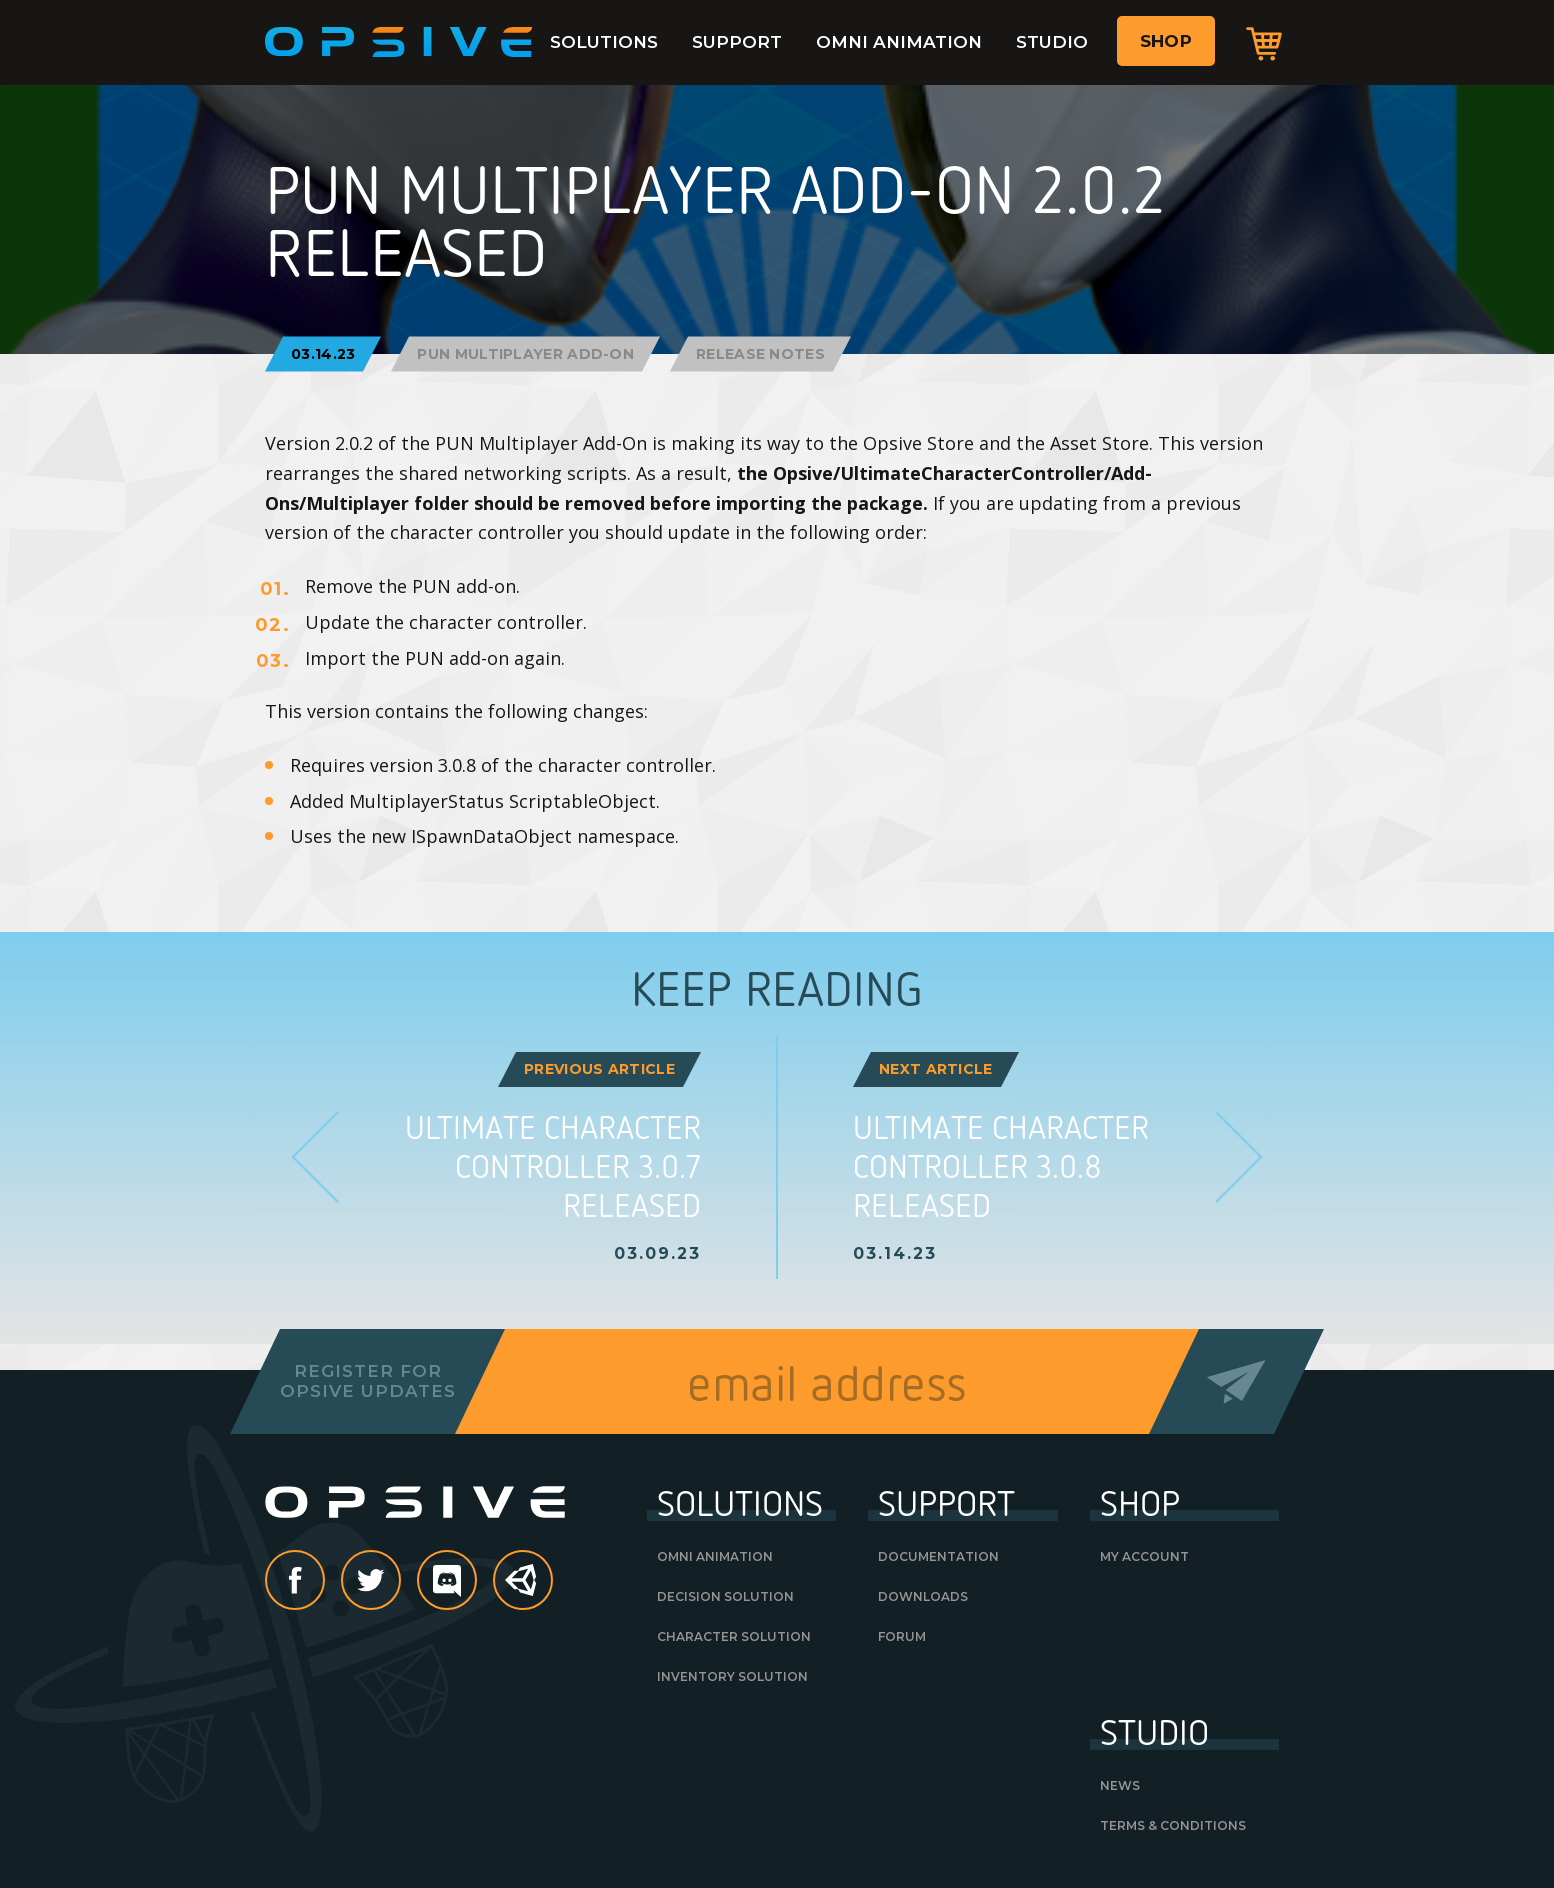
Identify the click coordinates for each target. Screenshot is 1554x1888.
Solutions (604, 42)
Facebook (324, 1582)
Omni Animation (899, 42)
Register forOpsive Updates (367, 1381)
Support (737, 42)
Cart (1264, 43)
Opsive (399, 42)
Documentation (938, 1556)
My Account (1144, 1556)
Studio (1052, 42)
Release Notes (760, 354)
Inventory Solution (732, 1676)
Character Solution (734, 1636)
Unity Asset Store (524, 1590)
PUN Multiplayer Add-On (525, 354)
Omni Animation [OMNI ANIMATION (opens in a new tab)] (715, 1556)
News (1120, 1785)
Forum (902, 1636)
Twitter (400, 1582)
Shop (1166, 41)
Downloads (923, 1596)
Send (1236, 1381)
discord (476, 1582)
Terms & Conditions (1173, 1825)
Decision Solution (725, 1596)
